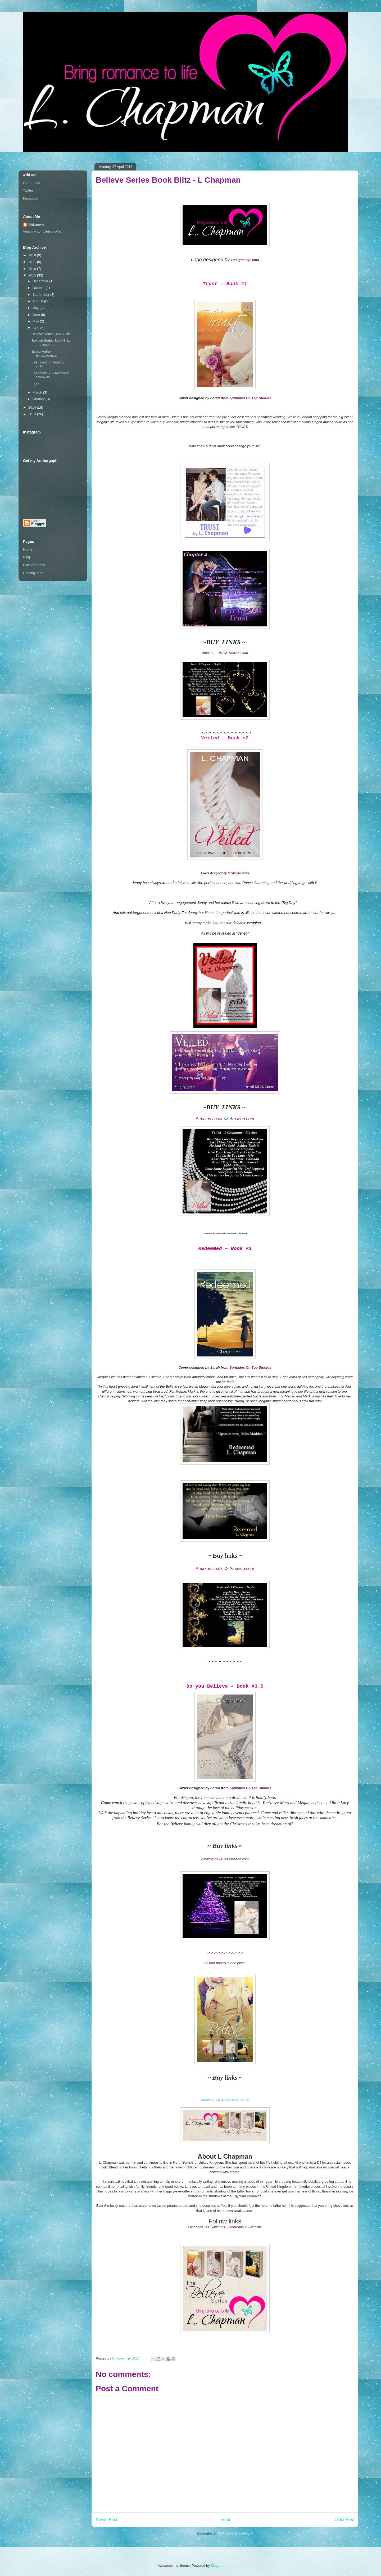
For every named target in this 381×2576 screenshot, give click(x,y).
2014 (32, 407)
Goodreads (31, 183)
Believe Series (34, 565)
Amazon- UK (210, 2100)
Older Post (344, 2519)
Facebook (195, 2227)
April (36, 328)
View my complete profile (42, 231)
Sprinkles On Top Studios (250, 398)
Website (256, 2227)
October (39, 288)
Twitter (215, 2227)
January (39, 399)
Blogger (216, 2566)
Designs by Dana (245, 260)
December (41, 281)
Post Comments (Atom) (235, 2533)
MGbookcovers (238, 873)
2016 (32, 269)
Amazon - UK (212, 653)
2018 (32, 255)
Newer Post (106, 2519)
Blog (26, 557)
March (38, 392)
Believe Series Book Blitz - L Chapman (50, 343)
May (36, 321)
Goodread (234, 2227)
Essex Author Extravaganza (44, 353)
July (36, 308)
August (38, 301)
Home (226, 2519)
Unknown (36, 225)
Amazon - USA (237, 2100)
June (37, 315)
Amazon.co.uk (209, 1568)
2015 (32, 275)
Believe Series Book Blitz (50, 334)
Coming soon (33, 573)
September (41, 295)
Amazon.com (238, 653)
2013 (32, 414)
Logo (35, 384)
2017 (32, 262)
